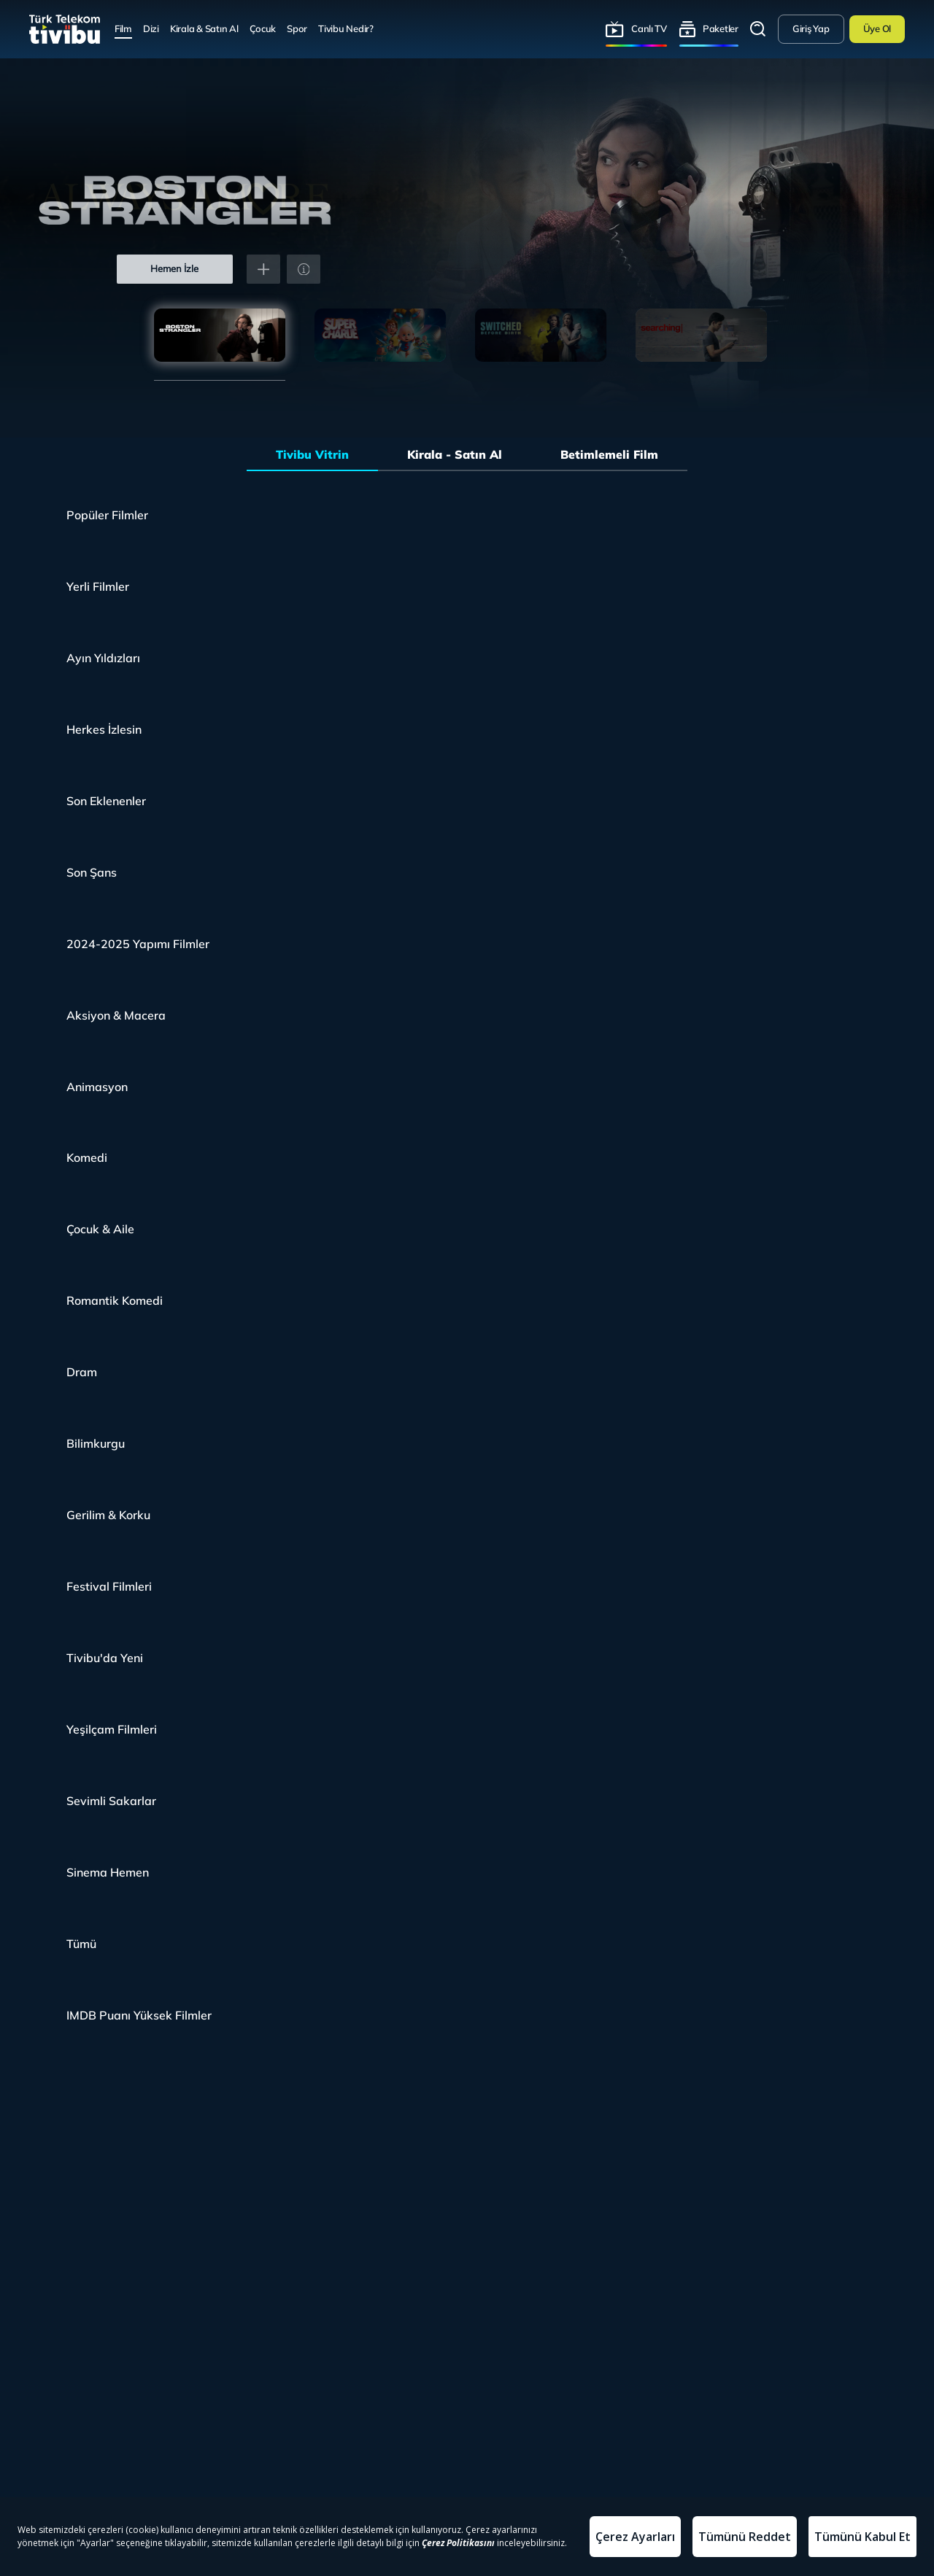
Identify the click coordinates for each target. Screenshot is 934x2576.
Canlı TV (649, 28)
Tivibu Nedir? (346, 28)
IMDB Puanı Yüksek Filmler (139, 2015)
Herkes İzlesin (104, 729)
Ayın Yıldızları (103, 658)
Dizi (151, 28)
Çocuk (263, 28)
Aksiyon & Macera (116, 1015)
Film (123, 28)
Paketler (720, 28)
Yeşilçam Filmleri (111, 1729)
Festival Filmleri (109, 1586)
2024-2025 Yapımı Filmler (137, 943)
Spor (297, 28)
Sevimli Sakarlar (111, 1800)
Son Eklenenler (106, 801)
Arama (758, 29)
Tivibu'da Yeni (104, 1657)
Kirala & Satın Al (204, 28)
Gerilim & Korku (108, 1515)
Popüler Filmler (107, 515)
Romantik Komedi (114, 1300)
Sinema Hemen (107, 1872)
